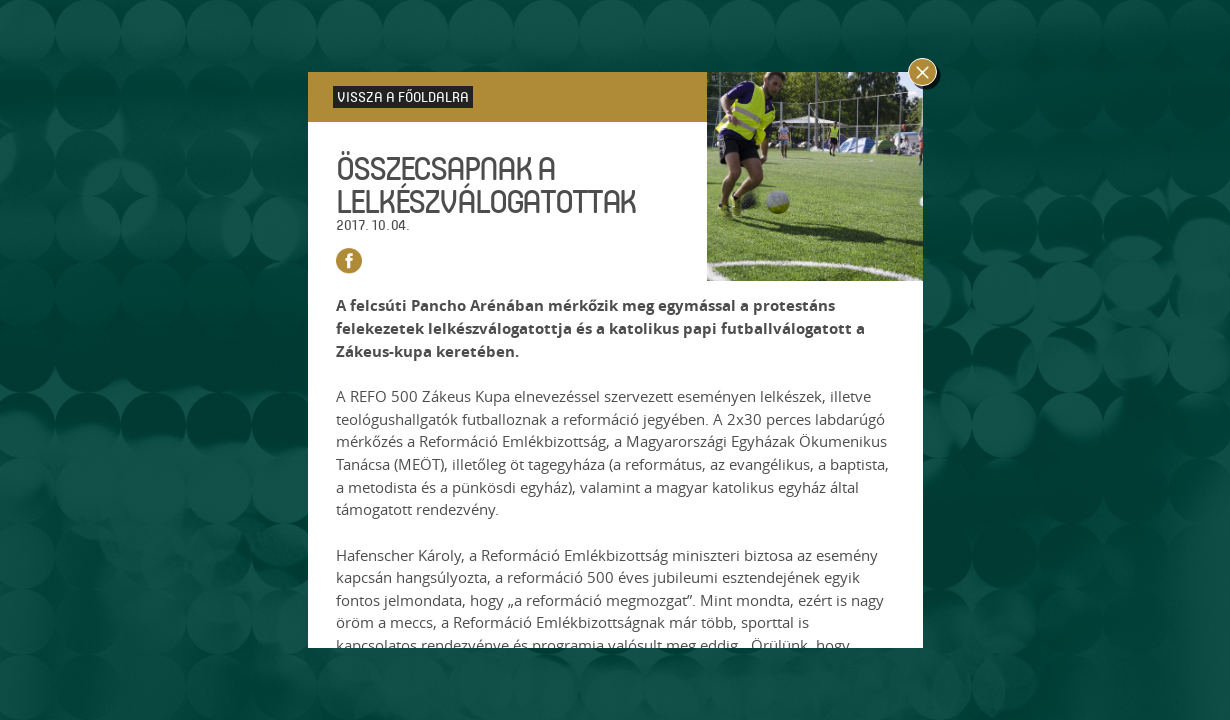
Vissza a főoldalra (403, 96)
